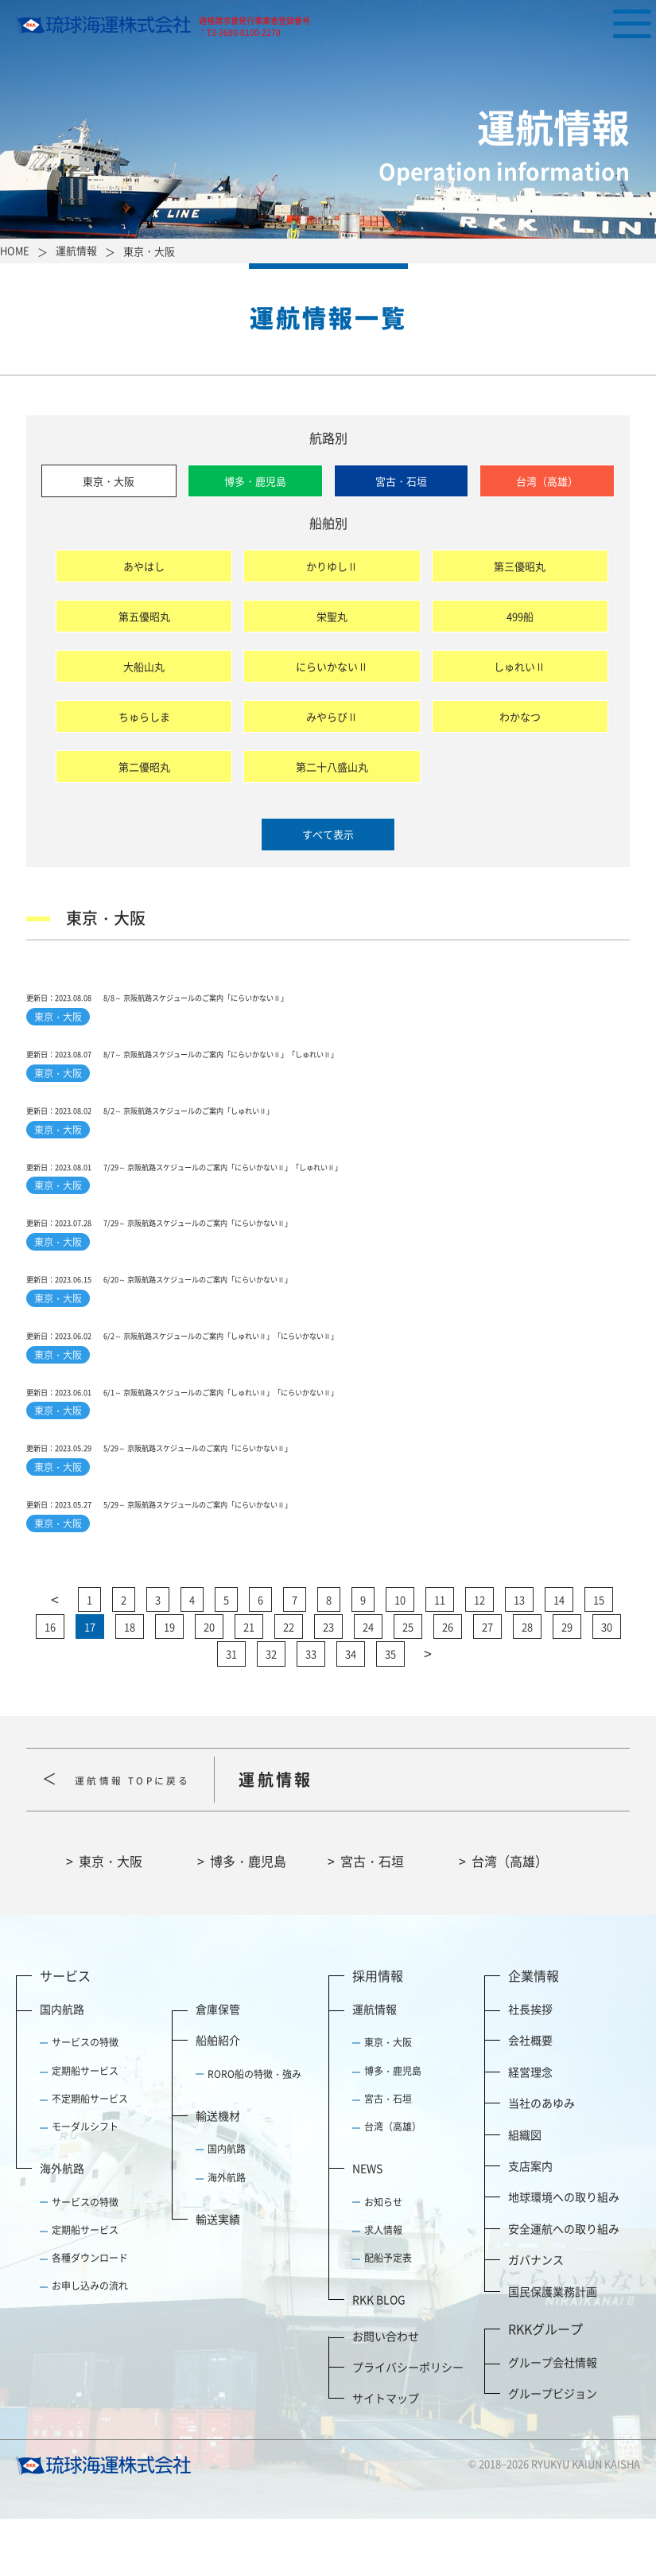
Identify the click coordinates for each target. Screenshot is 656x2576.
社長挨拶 (530, 2067)
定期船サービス (85, 2128)
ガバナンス (536, 2317)
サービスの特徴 (85, 2100)
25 (407, 1683)
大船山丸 (144, 666)
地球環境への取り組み (563, 2255)
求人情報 (383, 2287)
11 (439, 1656)
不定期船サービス (90, 2156)
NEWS (367, 2226)
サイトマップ (385, 2456)
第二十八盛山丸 (332, 766)
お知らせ (383, 2259)
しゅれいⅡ (519, 666)
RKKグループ (545, 2385)
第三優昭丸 (519, 566)
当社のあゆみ (541, 2161)
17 (89, 1683)
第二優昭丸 (144, 766)
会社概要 (530, 2098)
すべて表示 (328, 834)
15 (598, 1656)
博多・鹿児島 (255, 480)
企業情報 (533, 2033)
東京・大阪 (108, 480)
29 (567, 1683)
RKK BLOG (379, 2357)
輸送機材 (218, 2173)
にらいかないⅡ (332, 666)
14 (559, 1656)
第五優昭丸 (144, 616)
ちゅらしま (144, 716)
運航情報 (374, 2067)
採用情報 (377, 2033)
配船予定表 (388, 2315)
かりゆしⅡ (332, 566)
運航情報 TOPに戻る (154, 1836)
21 (248, 1683)
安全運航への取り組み (563, 2286)
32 (271, 1711)
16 (50, 1683)
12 (479, 1656)
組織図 (524, 2192)
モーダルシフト (85, 2184)
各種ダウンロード (90, 2315)
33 (310, 1711)
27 (487, 1683)
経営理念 (530, 2129)
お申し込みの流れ (90, 2344)
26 (447, 1683)
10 (400, 1656)
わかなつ (520, 716)
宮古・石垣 (401, 480)
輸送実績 (218, 2276)
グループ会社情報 (552, 2419)
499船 (520, 616)
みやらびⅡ (332, 716)
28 (527, 1683)
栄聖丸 (331, 616)
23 (328, 1683)
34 (350, 1711)
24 (368, 1683)
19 (169, 1683)
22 (288, 1683)
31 (231, 1711)
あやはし (144, 566)
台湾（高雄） (547, 480)
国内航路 (62, 2067)
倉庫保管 (218, 2067)
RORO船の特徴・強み (254, 2131)
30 (606, 1683)
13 (519, 1656)
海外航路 (62, 2226)
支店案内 (530, 2223)
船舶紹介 (218, 2098)
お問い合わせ (385, 2393)
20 (209, 1683)
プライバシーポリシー (408, 2424)
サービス (65, 2033)
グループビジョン (552, 2450)
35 (390, 1711)
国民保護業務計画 (552, 2348)
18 (129, 1683)
